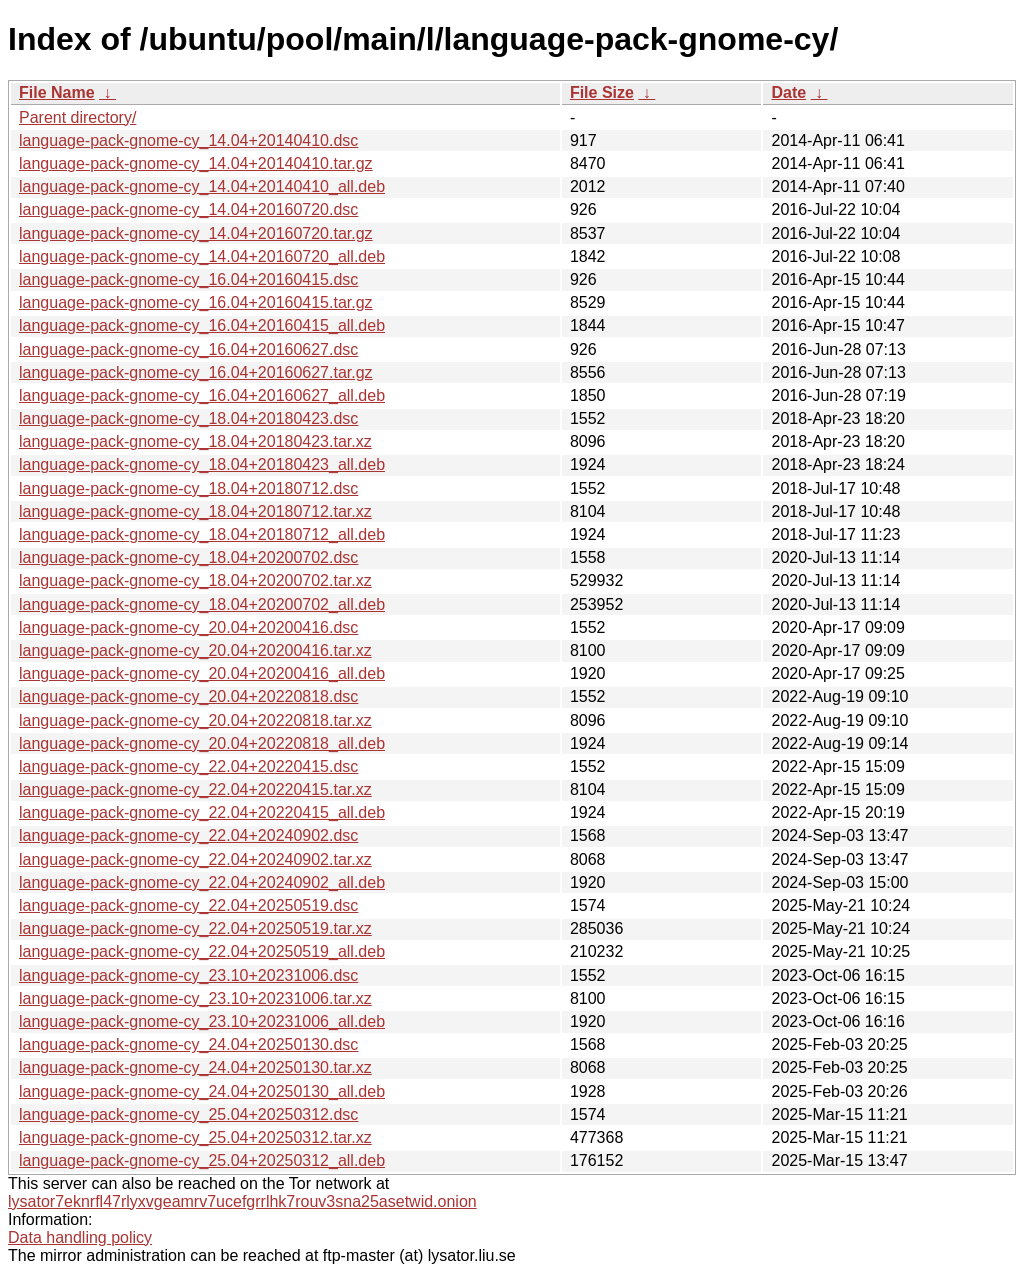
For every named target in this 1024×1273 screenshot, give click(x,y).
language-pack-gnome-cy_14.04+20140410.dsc (188, 140)
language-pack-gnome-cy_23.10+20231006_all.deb (202, 1021)
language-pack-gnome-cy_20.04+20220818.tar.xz (195, 720)
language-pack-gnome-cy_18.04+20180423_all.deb (202, 464)
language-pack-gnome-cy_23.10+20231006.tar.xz (195, 998)
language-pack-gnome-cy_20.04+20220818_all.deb (202, 743)
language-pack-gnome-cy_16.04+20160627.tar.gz (196, 372)
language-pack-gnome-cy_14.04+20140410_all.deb (202, 186)
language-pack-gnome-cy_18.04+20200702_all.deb (202, 604)
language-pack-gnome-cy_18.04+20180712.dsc (188, 488)
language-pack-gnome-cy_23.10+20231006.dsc (188, 975)
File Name (57, 92)
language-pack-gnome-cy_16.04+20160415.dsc (188, 279)
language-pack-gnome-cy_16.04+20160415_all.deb (202, 325)
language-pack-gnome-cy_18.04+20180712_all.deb (202, 534)
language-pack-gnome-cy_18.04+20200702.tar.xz (195, 580)
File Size (602, 92)
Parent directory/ (77, 117)
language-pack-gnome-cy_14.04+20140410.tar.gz (196, 163)
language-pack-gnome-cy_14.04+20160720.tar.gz (196, 233)
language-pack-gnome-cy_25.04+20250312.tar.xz (195, 1137)
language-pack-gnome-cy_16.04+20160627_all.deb (202, 395)
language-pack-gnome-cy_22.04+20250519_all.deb (202, 951)
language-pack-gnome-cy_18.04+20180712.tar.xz (195, 511)
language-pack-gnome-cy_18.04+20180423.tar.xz (195, 441)
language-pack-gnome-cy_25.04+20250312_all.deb (202, 1160)
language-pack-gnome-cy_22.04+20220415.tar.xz (195, 789)
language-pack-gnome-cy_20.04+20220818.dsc (188, 696)
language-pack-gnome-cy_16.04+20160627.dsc (188, 349)
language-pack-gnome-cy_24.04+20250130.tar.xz (195, 1067)
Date (788, 92)
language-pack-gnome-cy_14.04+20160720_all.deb (202, 256)
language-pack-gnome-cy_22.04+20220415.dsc (188, 766)
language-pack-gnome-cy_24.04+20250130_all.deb (202, 1091)
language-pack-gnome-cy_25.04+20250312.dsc (188, 1114)
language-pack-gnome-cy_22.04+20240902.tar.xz (195, 859)
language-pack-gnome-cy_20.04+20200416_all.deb (202, 673)
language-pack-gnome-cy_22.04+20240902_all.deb (202, 882)
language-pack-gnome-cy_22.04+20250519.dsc (188, 905)
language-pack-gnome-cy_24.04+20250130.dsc (188, 1044)
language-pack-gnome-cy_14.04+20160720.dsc (188, 209)
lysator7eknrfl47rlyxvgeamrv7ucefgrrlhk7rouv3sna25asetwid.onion (242, 1201)
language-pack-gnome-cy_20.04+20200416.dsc (188, 627)
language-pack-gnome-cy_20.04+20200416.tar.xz (195, 650)
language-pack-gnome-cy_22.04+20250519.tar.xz (195, 928)
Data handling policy (80, 1237)
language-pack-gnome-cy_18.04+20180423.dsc (188, 418)
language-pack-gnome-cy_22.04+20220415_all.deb (202, 812)
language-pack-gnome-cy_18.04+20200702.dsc (188, 557)
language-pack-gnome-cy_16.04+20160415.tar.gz (196, 302)
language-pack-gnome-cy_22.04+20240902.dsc (188, 835)
